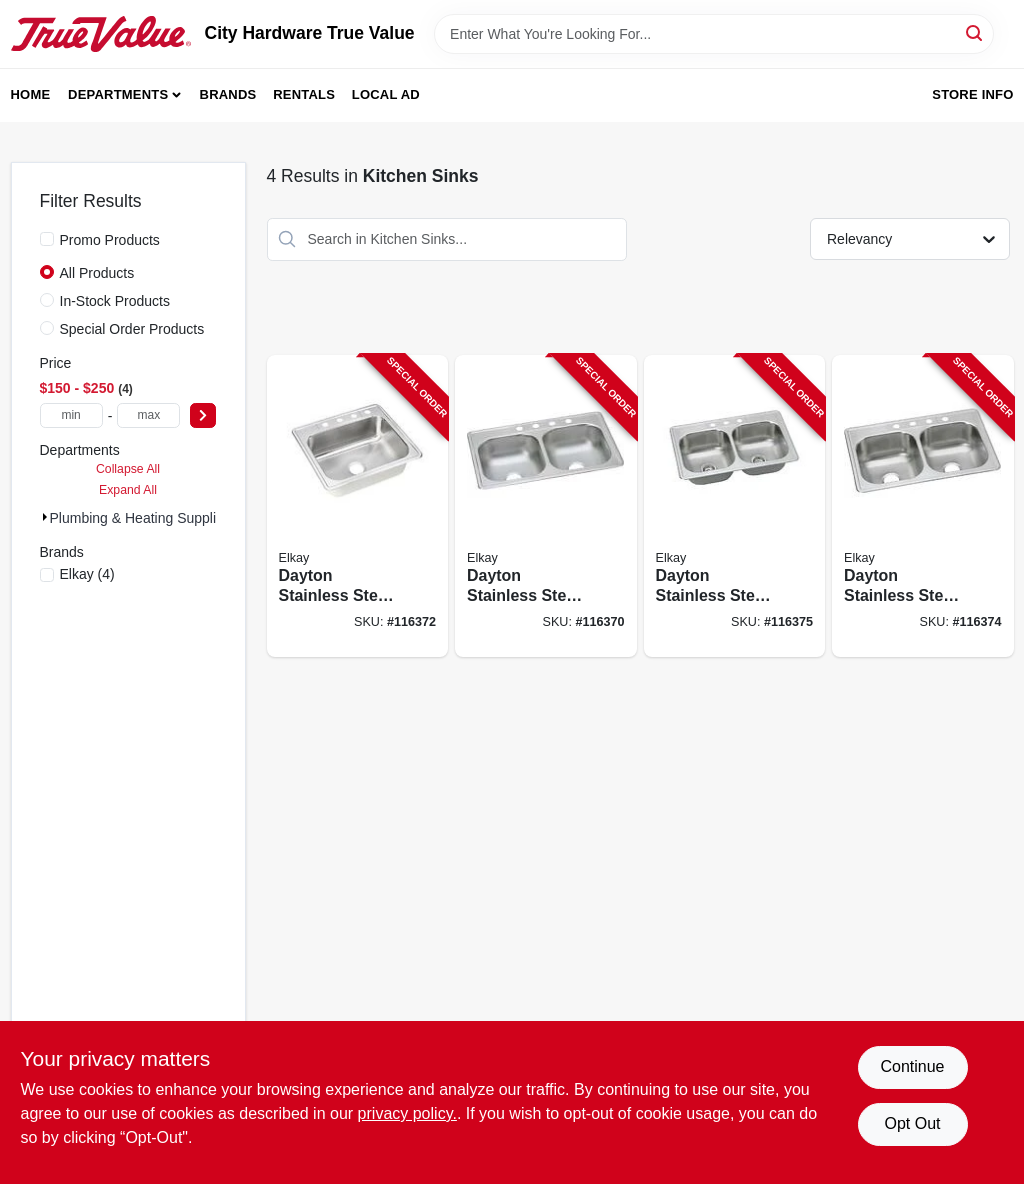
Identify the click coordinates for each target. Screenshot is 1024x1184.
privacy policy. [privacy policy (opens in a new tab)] (407, 1113)
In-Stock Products (115, 301)
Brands (228, 94)
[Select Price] (203, 415)
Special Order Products (132, 329)
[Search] (975, 32)
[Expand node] (45, 517)
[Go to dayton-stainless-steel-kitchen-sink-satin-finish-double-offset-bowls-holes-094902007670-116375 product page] (735, 506)
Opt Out (912, 1123)
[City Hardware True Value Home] (101, 34)
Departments (118, 94)
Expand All (128, 490)
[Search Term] (714, 34)
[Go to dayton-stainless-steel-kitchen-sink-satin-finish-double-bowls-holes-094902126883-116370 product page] (546, 506)
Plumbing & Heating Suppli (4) (144, 518)
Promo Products (110, 240)
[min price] (71, 415)
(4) (87, 574)
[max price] (148, 415)
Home (31, 94)
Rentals (304, 94)
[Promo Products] (47, 239)
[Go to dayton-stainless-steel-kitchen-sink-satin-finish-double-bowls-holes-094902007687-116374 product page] (923, 506)
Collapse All (128, 469)
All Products (97, 273)
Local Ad (386, 94)
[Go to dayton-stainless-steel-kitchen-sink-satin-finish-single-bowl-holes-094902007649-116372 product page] (358, 506)
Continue (912, 1066)
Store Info (972, 94)
